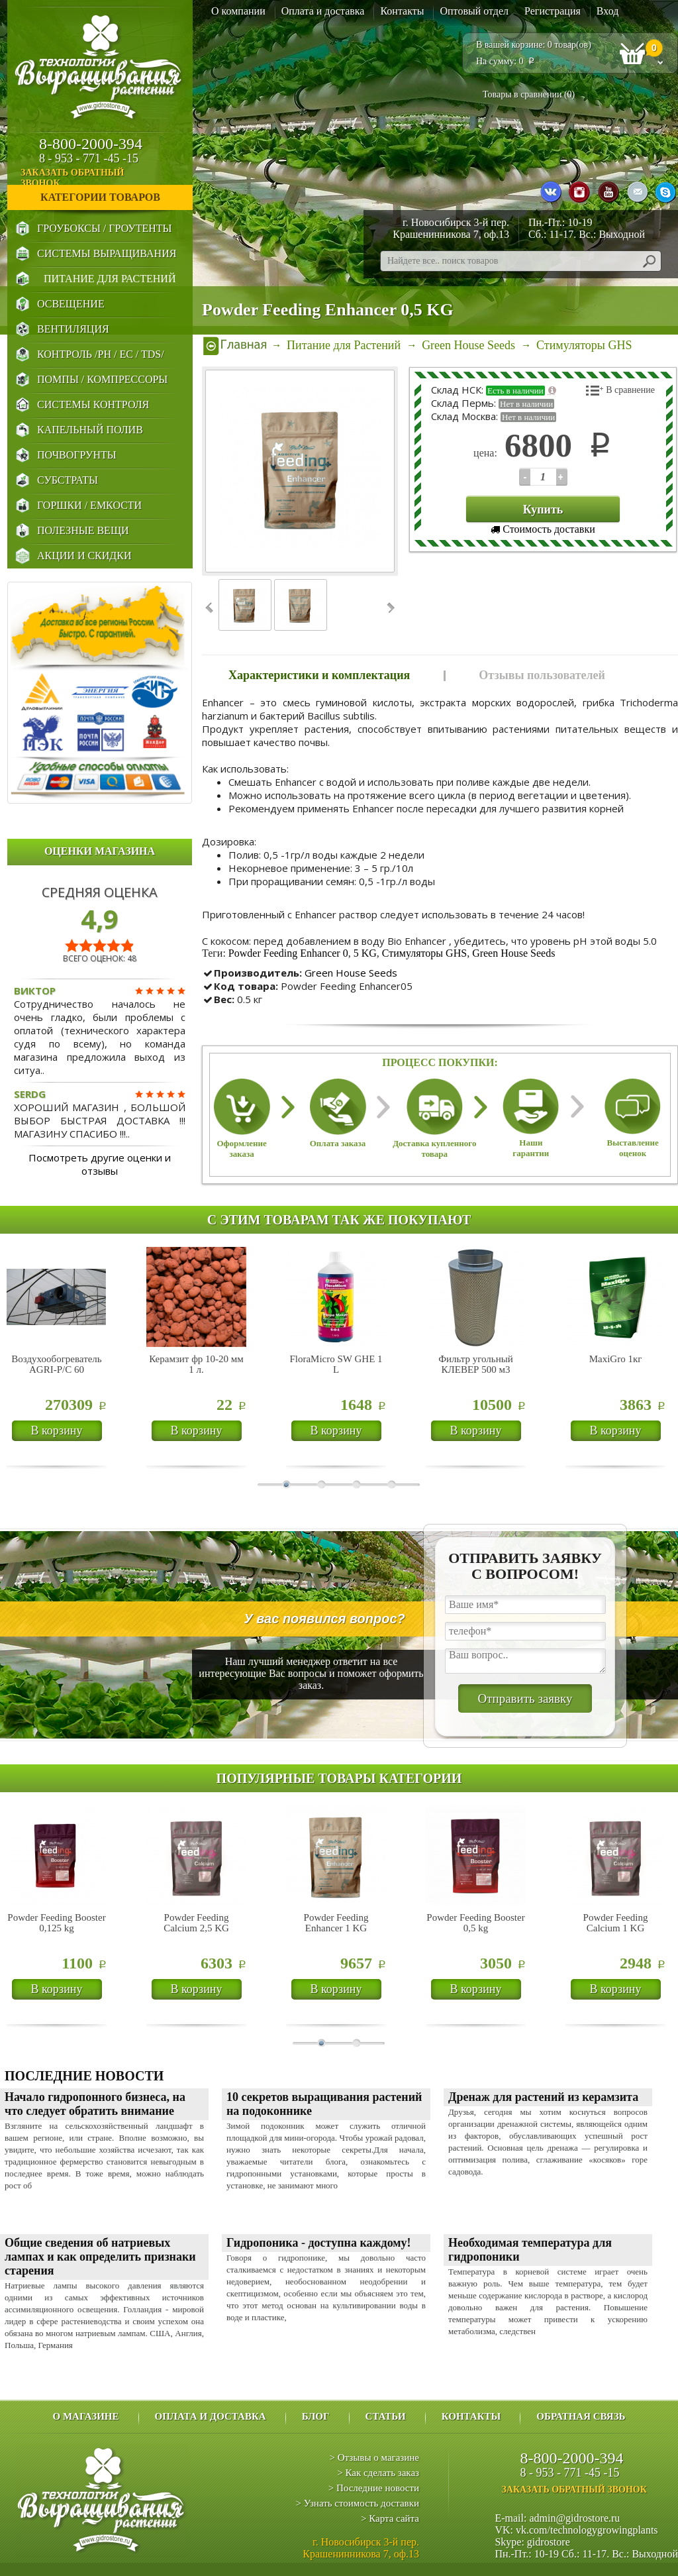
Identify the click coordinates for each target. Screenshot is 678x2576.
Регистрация (552, 11)
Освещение (71, 303)
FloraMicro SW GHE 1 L (335, 1364)
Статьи (385, 2416)
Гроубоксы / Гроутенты (104, 228)
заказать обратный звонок (106, 178)
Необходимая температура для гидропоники (530, 2249)
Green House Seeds (513, 953)
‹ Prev (210, 608)
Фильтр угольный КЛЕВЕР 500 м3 (475, 1364)
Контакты (402, 11)
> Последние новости (373, 2488)
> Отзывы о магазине (374, 2457)
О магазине (85, 2416)
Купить (543, 509)
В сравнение (630, 390)
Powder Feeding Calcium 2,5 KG (196, 1922)
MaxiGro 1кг (615, 1359)
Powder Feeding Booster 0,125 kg (56, 1922)
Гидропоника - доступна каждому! (318, 2242)
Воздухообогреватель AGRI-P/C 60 (56, 1364)
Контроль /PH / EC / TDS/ (100, 354)
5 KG (365, 953)
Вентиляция (73, 329)
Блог (316, 2416)
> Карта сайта (390, 2518)
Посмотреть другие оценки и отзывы (99, 1164)
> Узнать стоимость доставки (357, 2503)
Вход (608, 11)
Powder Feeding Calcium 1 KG (615, 1922)
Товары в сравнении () (529, 94)
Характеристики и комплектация (319, 675)
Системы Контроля (93, 404)
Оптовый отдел (474, 11)
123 (524, 477)
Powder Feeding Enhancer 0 (288, 953)
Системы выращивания (106, 253)
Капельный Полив (90, 429)
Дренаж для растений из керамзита (543, 2097)
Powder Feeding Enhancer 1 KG (336, 1922)
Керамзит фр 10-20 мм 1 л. (196, 1364)
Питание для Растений (109, 278)
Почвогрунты (77, 454)
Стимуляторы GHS (424, 953)
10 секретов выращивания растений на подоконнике (324, 2104)
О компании (238, 11)
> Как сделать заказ (378, 2472)
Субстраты (67, 480)
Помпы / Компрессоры (102, 379)
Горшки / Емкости (89, 505)
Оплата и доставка (323, 11)
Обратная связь (580, 2416)
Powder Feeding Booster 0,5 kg (475, 1922)
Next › (390, 608)
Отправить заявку (524, 1698)
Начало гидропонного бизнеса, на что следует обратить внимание (95, 2104)
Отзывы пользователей (542, 675)
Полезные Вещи (83, 530)
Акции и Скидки (84, 555)
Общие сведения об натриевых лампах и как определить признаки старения (100, 2256)
